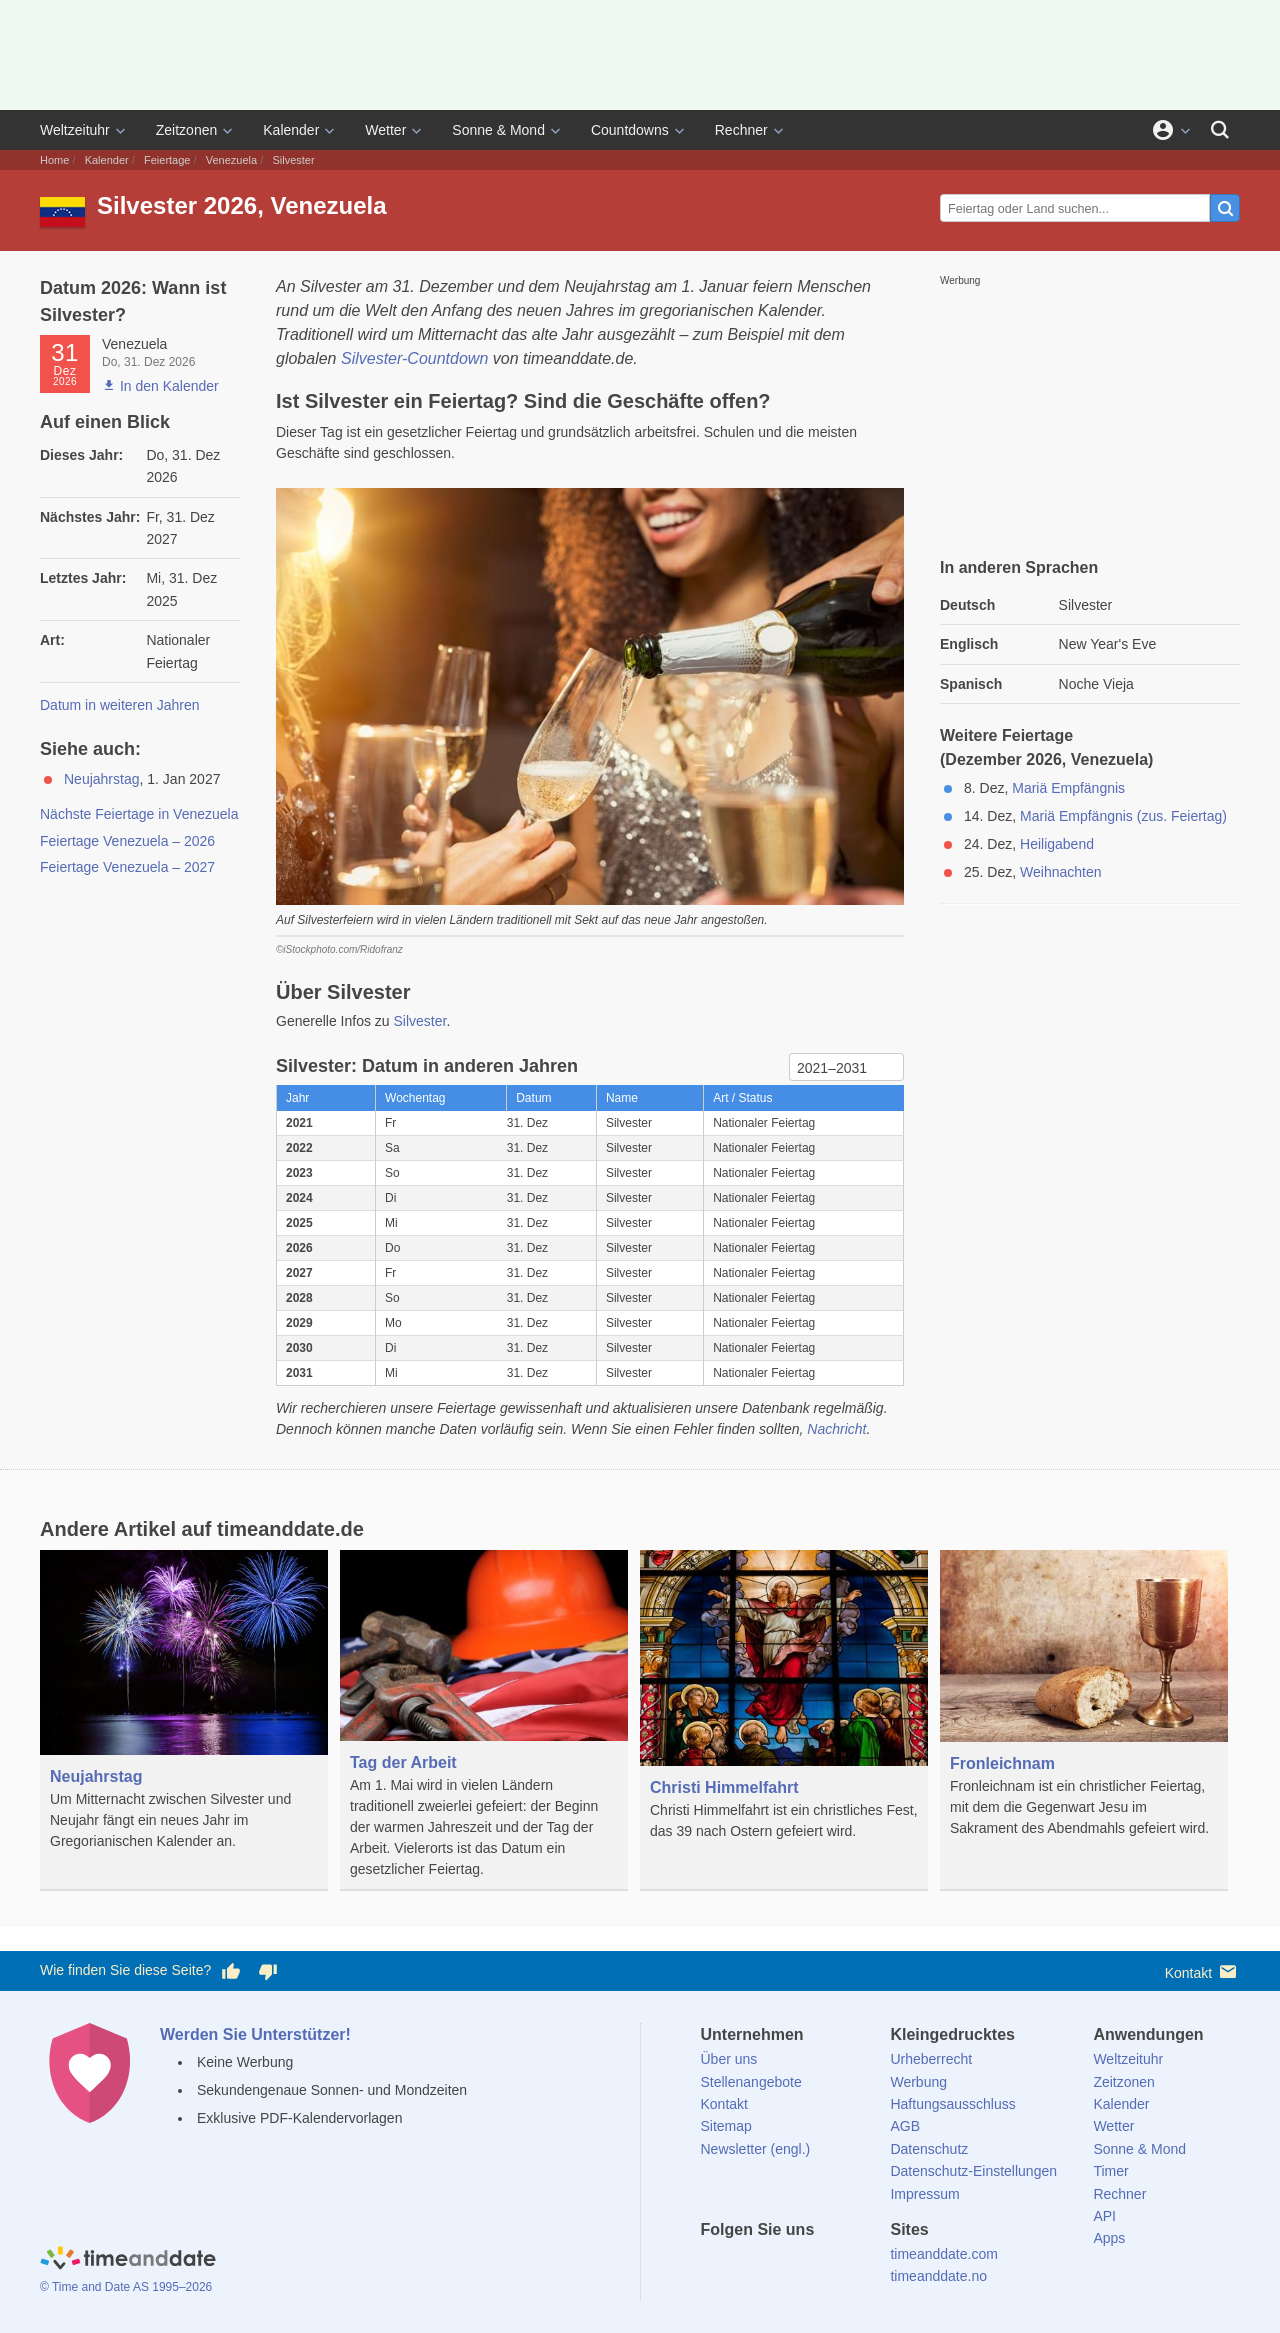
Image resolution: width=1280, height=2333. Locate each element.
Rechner (741, 130)
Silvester (420, 1021)
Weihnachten (1060, 872)
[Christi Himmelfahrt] (784, 1720)
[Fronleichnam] (1084, 1708)
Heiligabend (1057, 844)
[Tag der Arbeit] (484, 1720)
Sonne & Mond (498, 130)
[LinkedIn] (783, 2266)
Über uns (729, 2059)
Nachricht (836, 1429)
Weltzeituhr (75, 130)
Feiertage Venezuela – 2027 (127, 867)
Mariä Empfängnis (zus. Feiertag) (1123, 816)
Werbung (918, 2082)
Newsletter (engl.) (756, 2149)
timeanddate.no (938, 2276)
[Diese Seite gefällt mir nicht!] (267, 1971)
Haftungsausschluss (952, 2104)
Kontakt (1202, 1971)
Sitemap (726, 2126)
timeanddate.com (943, 2254)
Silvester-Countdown (414, 358)
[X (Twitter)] (749, 2266)
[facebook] (716, 2266)
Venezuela (231, 160)
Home (54, 160)
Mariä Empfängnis (1068, 788)
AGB (905, 2126)
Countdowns (630, 130)
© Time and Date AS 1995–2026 (126, 2287)
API (1104, 2216)
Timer (1110, 2171)
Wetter (385, 130)
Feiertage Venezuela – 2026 (127, 841)
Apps (1109, 2238)
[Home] (128, 2261)
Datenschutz (929, 2149)
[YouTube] (851, 2266)
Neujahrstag (102, 779)
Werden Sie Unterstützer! (255, 2034)
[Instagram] (817, 2266)
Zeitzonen (186, 130)
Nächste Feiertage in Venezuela (139, 814)
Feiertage (167, 160)
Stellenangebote (751, 2082)
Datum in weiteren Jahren (120, 705)
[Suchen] (1220, 130)
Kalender (291, 130)
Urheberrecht (931, 2059)
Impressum (924, 2194)
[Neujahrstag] (184, 1715)
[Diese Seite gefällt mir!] (231, 1971)
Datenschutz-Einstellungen (973, 2171)
